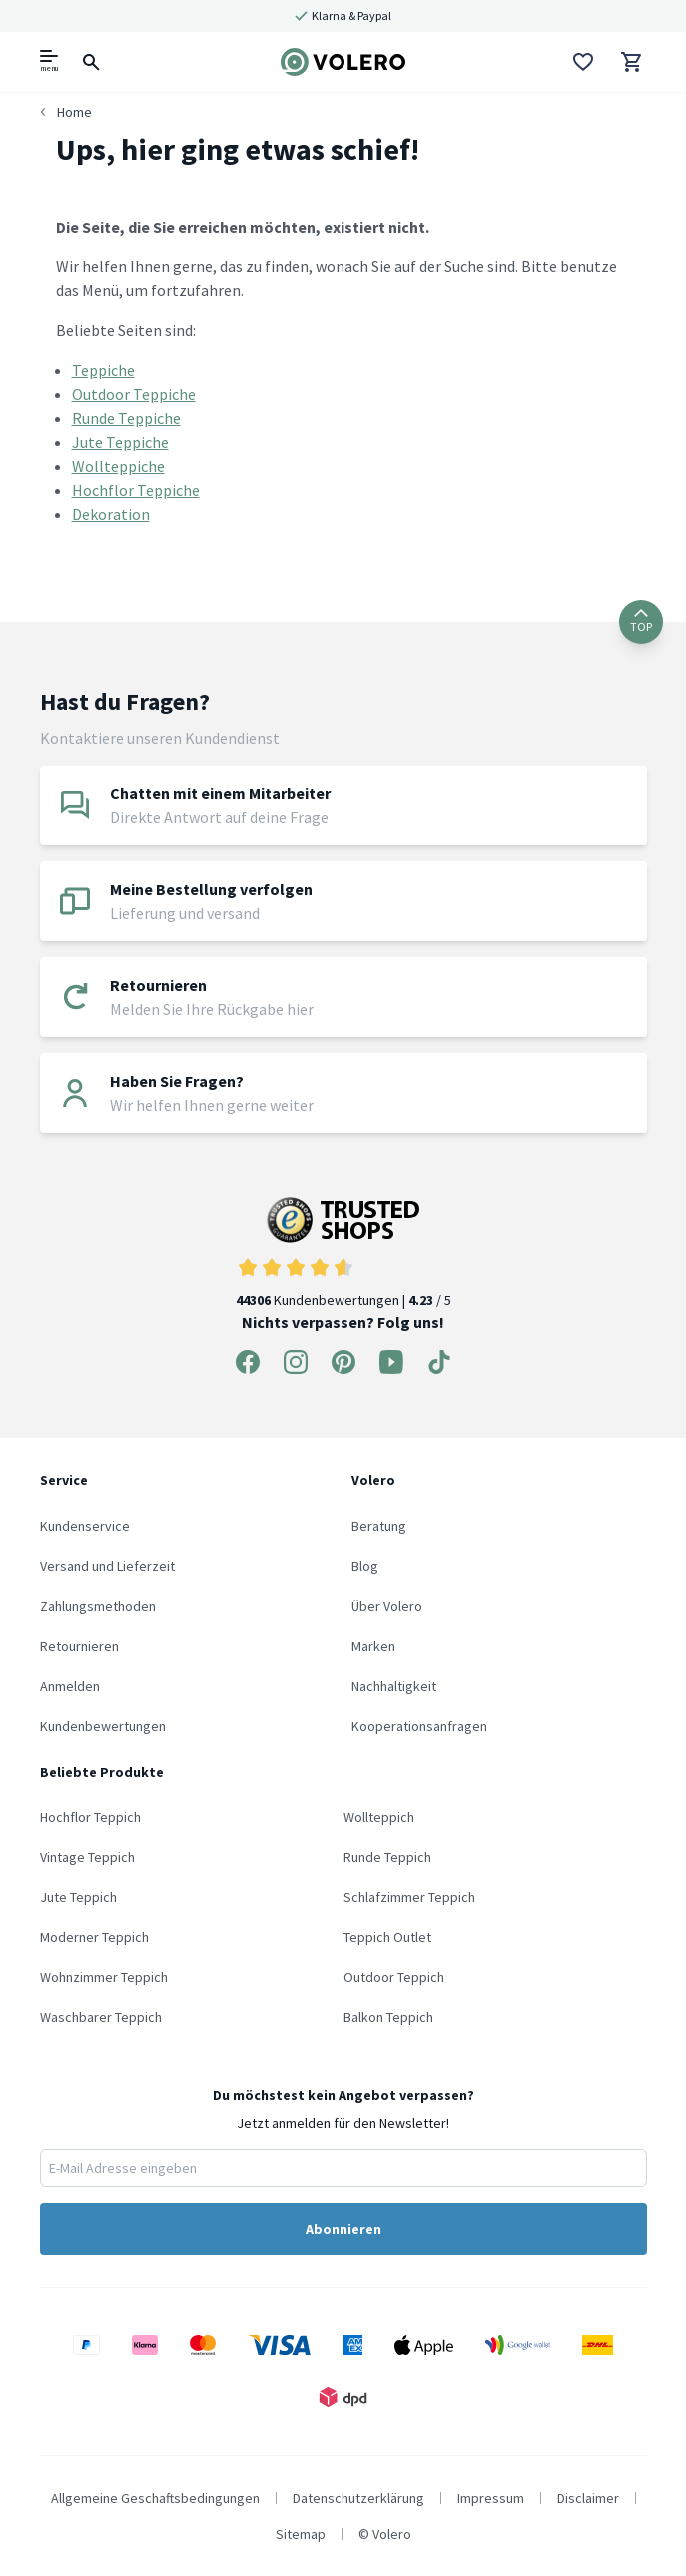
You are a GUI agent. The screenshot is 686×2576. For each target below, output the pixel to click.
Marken (373, 1646)
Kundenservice (85, 1526)
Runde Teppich (387, 1857)
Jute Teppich (78, 1897)
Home (74, 112)
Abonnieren (343, 2229)
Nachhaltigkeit (393, 1686)
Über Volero (386, 1606)
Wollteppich (378, 1817)
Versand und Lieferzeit (107, 1566)
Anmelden (70, 1686)
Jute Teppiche (120, 442)
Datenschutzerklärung (358, 2498)
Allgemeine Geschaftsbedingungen (155, 2498)
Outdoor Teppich (393, 1977)
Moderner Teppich (94, 1937)
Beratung (378, 1526)
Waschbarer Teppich (101, 2017)
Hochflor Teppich (90, 1817)
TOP (641, 621)
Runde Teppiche (126, 418)
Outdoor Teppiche (134, 394)
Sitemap (301, 2534)
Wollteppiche (118, 466)
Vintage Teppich (87, 1857)
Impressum (490, 2498)
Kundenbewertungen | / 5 (343, 1253)
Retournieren (79, 1646)
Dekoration (111, 514)
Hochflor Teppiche (136, 490)
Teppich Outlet (387, 1937)
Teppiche (103, 370)
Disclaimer (588, 2498)
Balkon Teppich (388, 2017)
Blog (364, 1566)
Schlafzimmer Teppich (409, 1897)
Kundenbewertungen (103, 1726)
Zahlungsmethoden (98, 1606)
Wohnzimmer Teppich (104, 1977)
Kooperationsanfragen (419, 1726)
